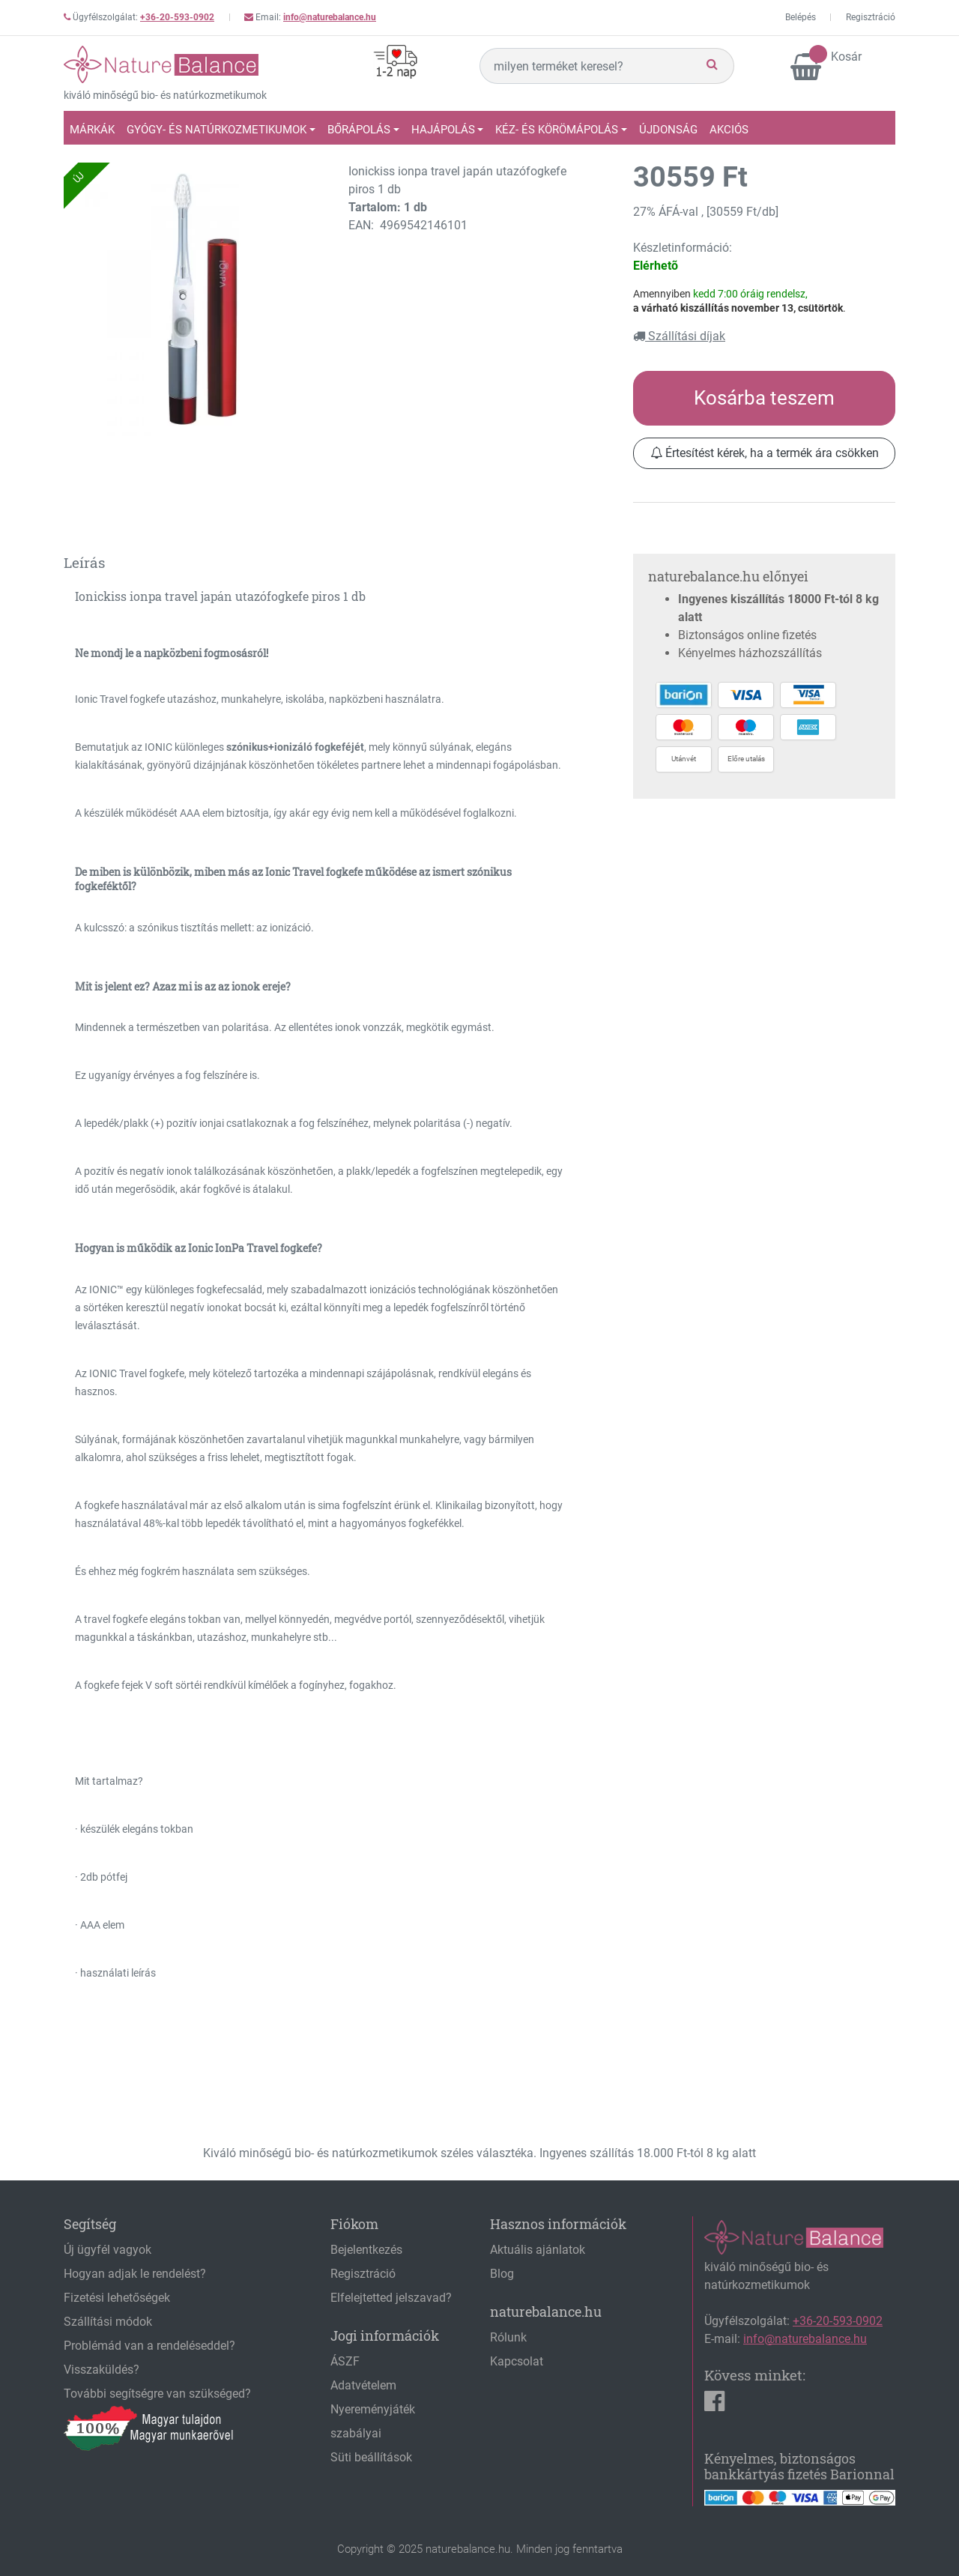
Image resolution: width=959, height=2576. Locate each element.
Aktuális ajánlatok (537, 2250)
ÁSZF (345, 2361)
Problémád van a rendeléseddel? (149, 2345)
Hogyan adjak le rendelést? (135, 2274)
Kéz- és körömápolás (556, 129)
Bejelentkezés (366, 2250)
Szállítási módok (108, 2322)
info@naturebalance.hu (329, 17)
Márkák (92, 129)
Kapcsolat (516, 2361)
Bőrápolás (358, 129)
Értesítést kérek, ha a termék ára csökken (764, 453)
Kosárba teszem (764, 398)
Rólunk (508, 2337)
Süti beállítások (371, 2457)
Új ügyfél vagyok (107, 2250)
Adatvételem (363, 2385)
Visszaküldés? (101, 2369)
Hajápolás (443, 129)
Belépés (800, 17)
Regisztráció (870, 17)
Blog (502, 2274)
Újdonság (668, 129)
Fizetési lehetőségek (117, 2298)
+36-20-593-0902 (177, 17)
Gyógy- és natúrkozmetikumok (216, 129)
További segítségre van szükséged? (157, 2393)
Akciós (729, 129)
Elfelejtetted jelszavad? (391, 2298)
